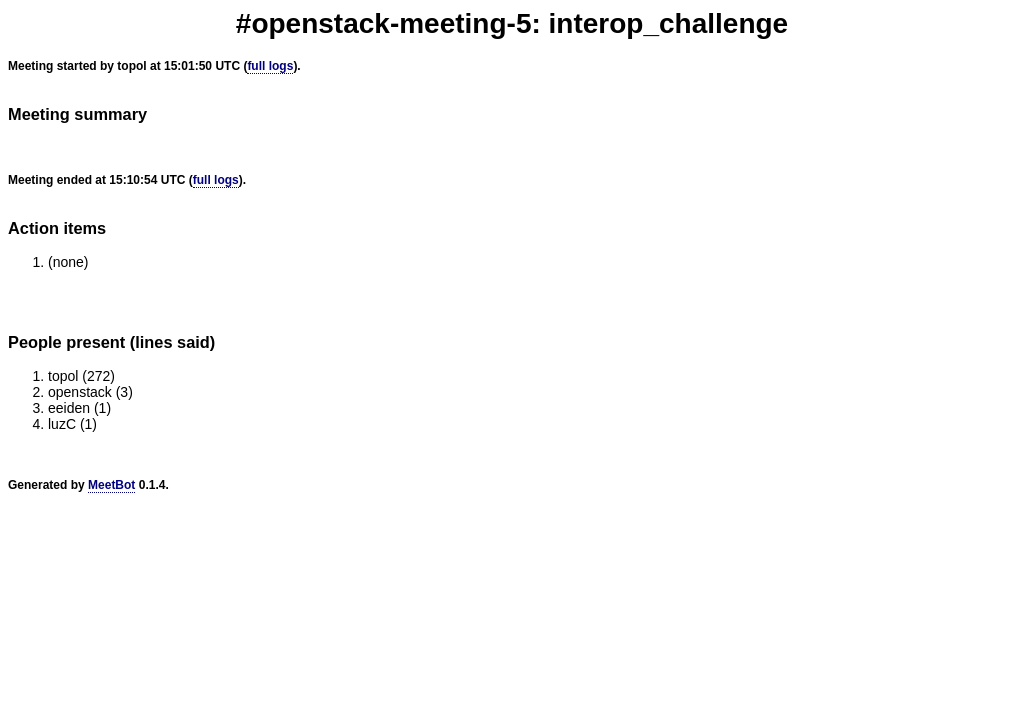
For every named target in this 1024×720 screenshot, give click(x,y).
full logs (270, 66)
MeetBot (111, 485)
